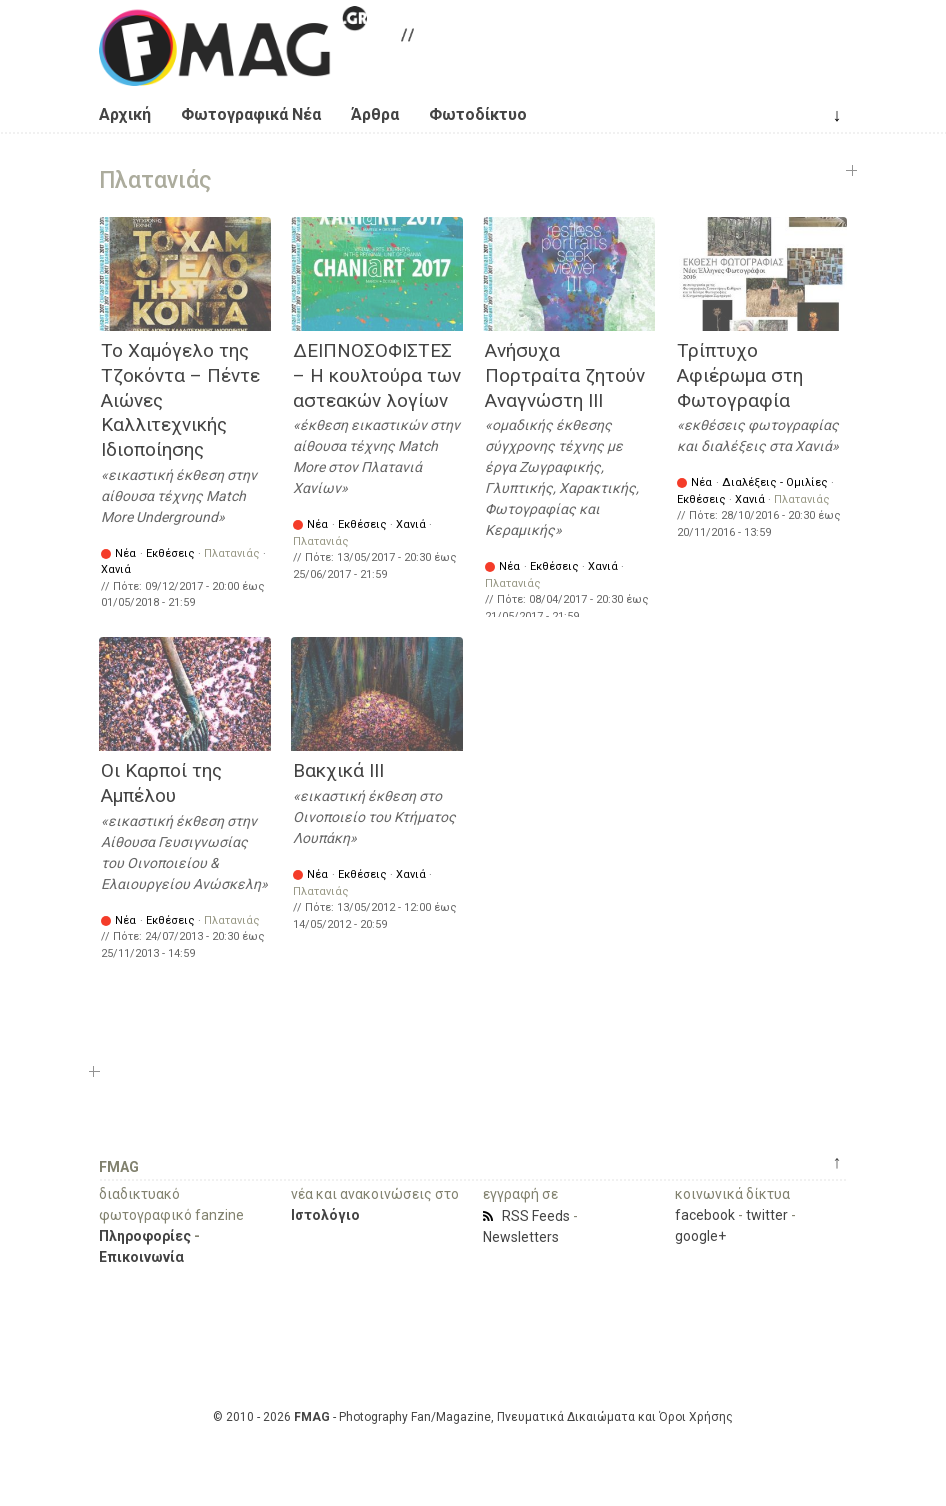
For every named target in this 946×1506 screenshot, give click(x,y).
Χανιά (116, 569)
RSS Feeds (536, 1216)
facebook (705, 1215)
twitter (767, 1215)
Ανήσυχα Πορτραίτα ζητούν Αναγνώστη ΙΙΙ (565, 375)
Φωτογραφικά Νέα (251, 114)
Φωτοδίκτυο (478, 114)
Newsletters (521, 1237)
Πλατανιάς (232, 553)
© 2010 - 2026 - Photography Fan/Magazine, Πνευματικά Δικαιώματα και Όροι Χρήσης (473, 1417)
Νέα (125, 553)
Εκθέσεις (170, 553)
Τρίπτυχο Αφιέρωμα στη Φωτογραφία (740, 375)
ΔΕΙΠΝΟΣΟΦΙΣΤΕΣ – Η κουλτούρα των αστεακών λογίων (377, 375)
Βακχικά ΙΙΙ (338, 770)
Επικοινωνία (141, 1257)
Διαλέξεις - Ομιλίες (775, 482)
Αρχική (125, 114)
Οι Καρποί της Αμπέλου (161, 783)
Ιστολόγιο (325, 1215)
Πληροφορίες (145, 1236)
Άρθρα (375, 114)
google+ (700, 1236)
